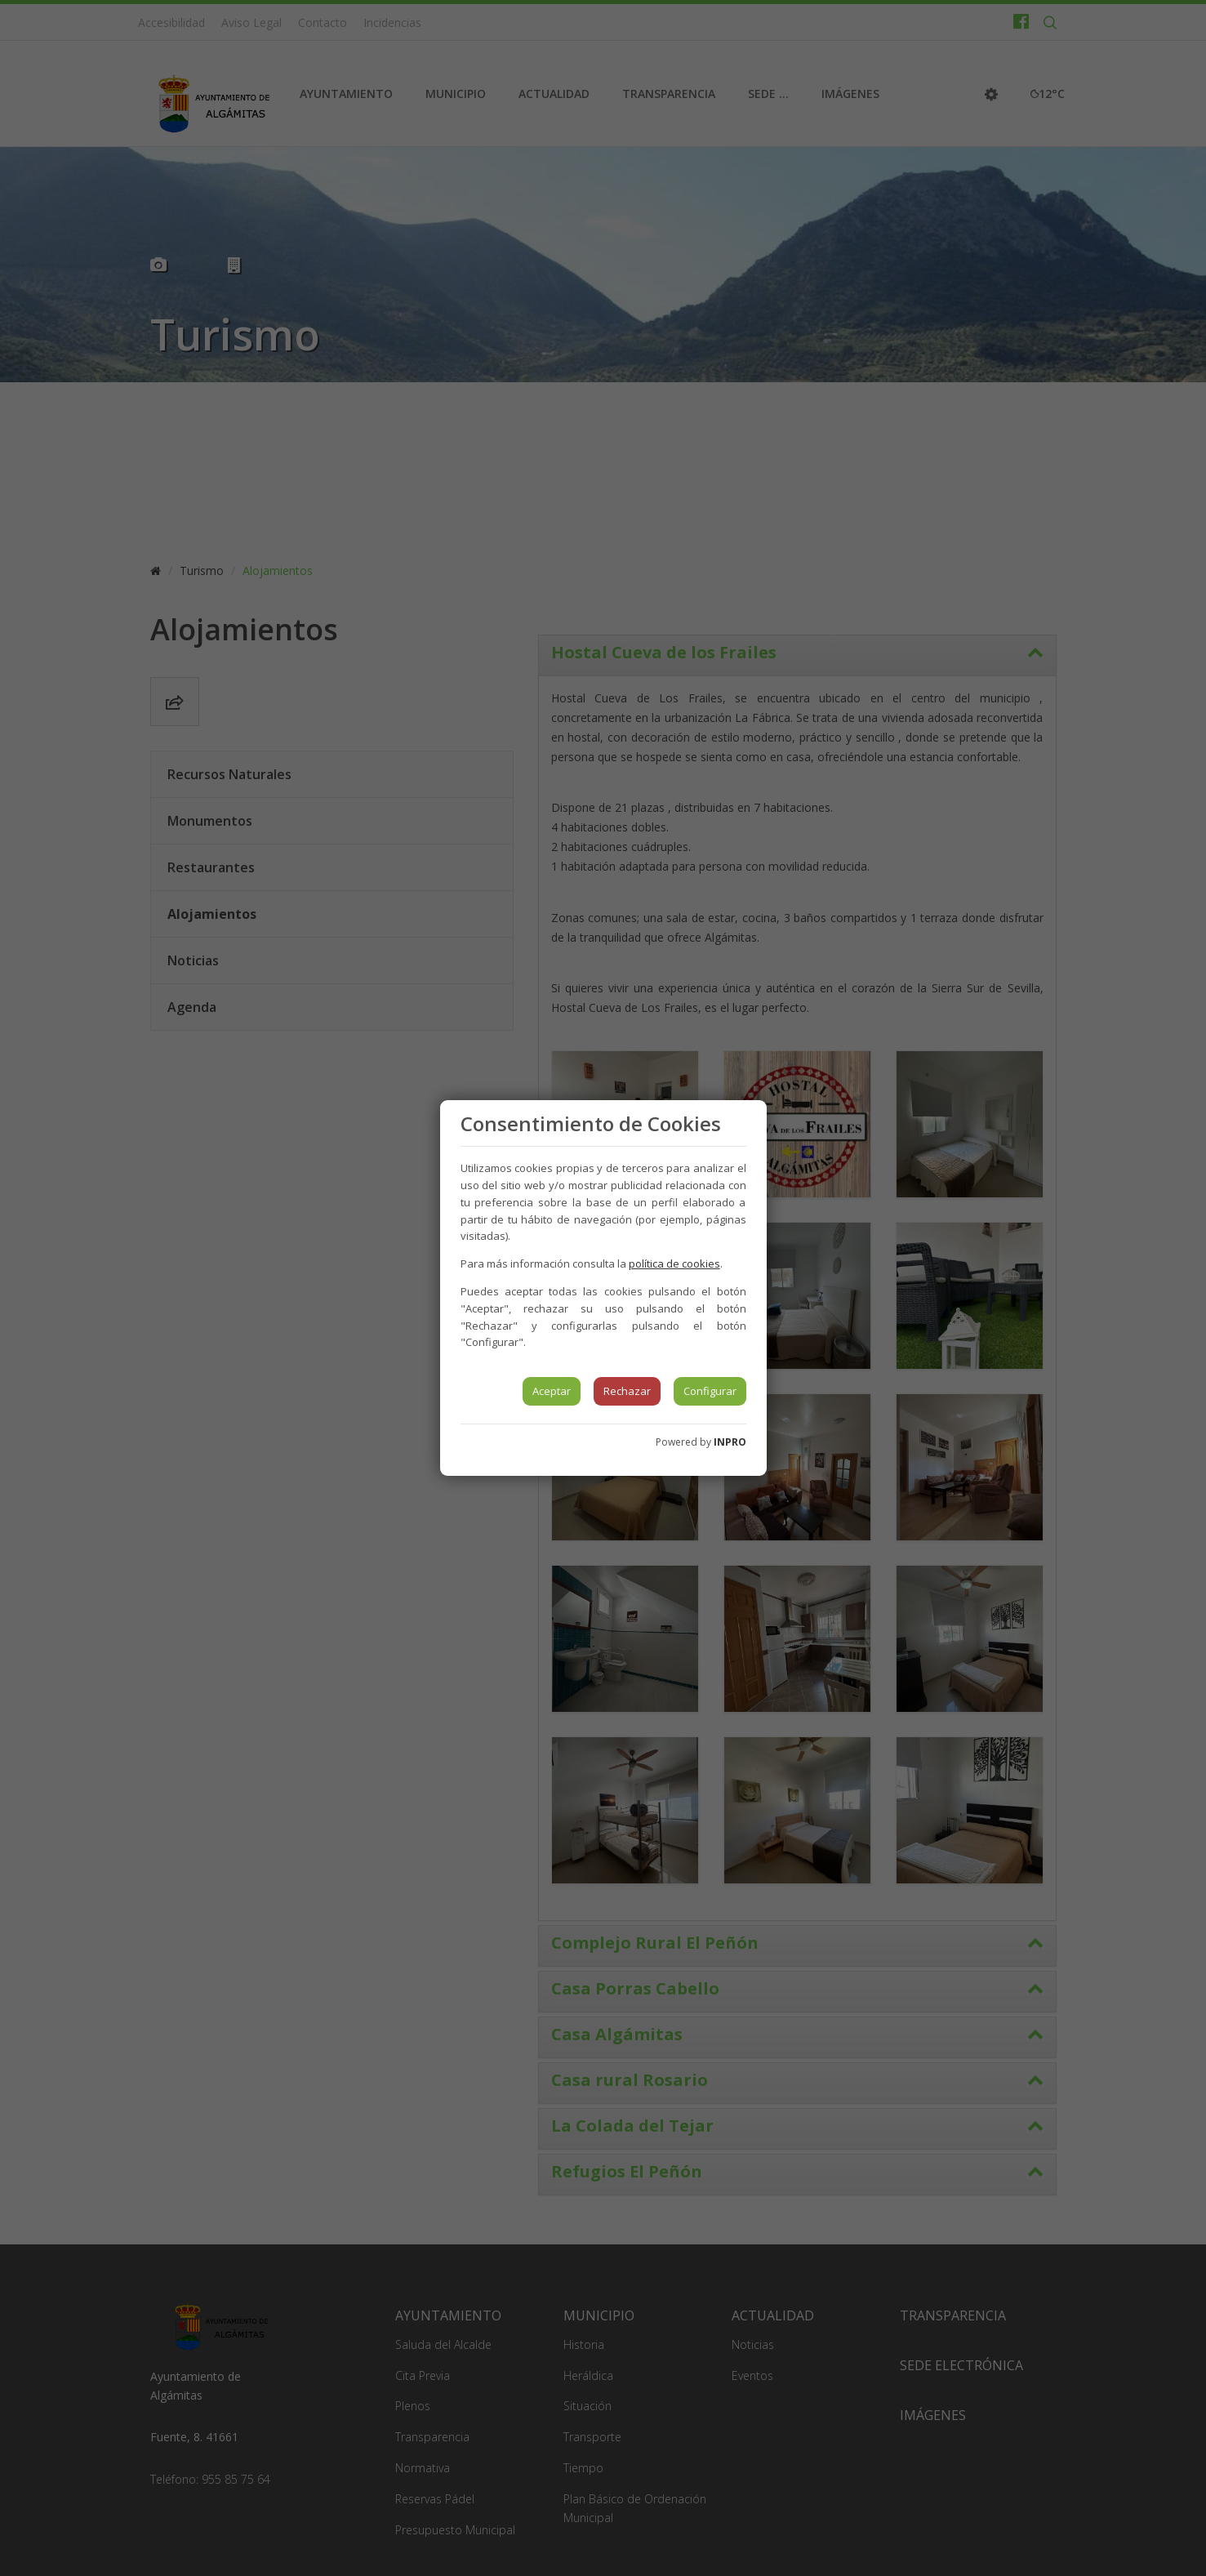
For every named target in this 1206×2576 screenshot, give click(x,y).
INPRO (730, 1442)
